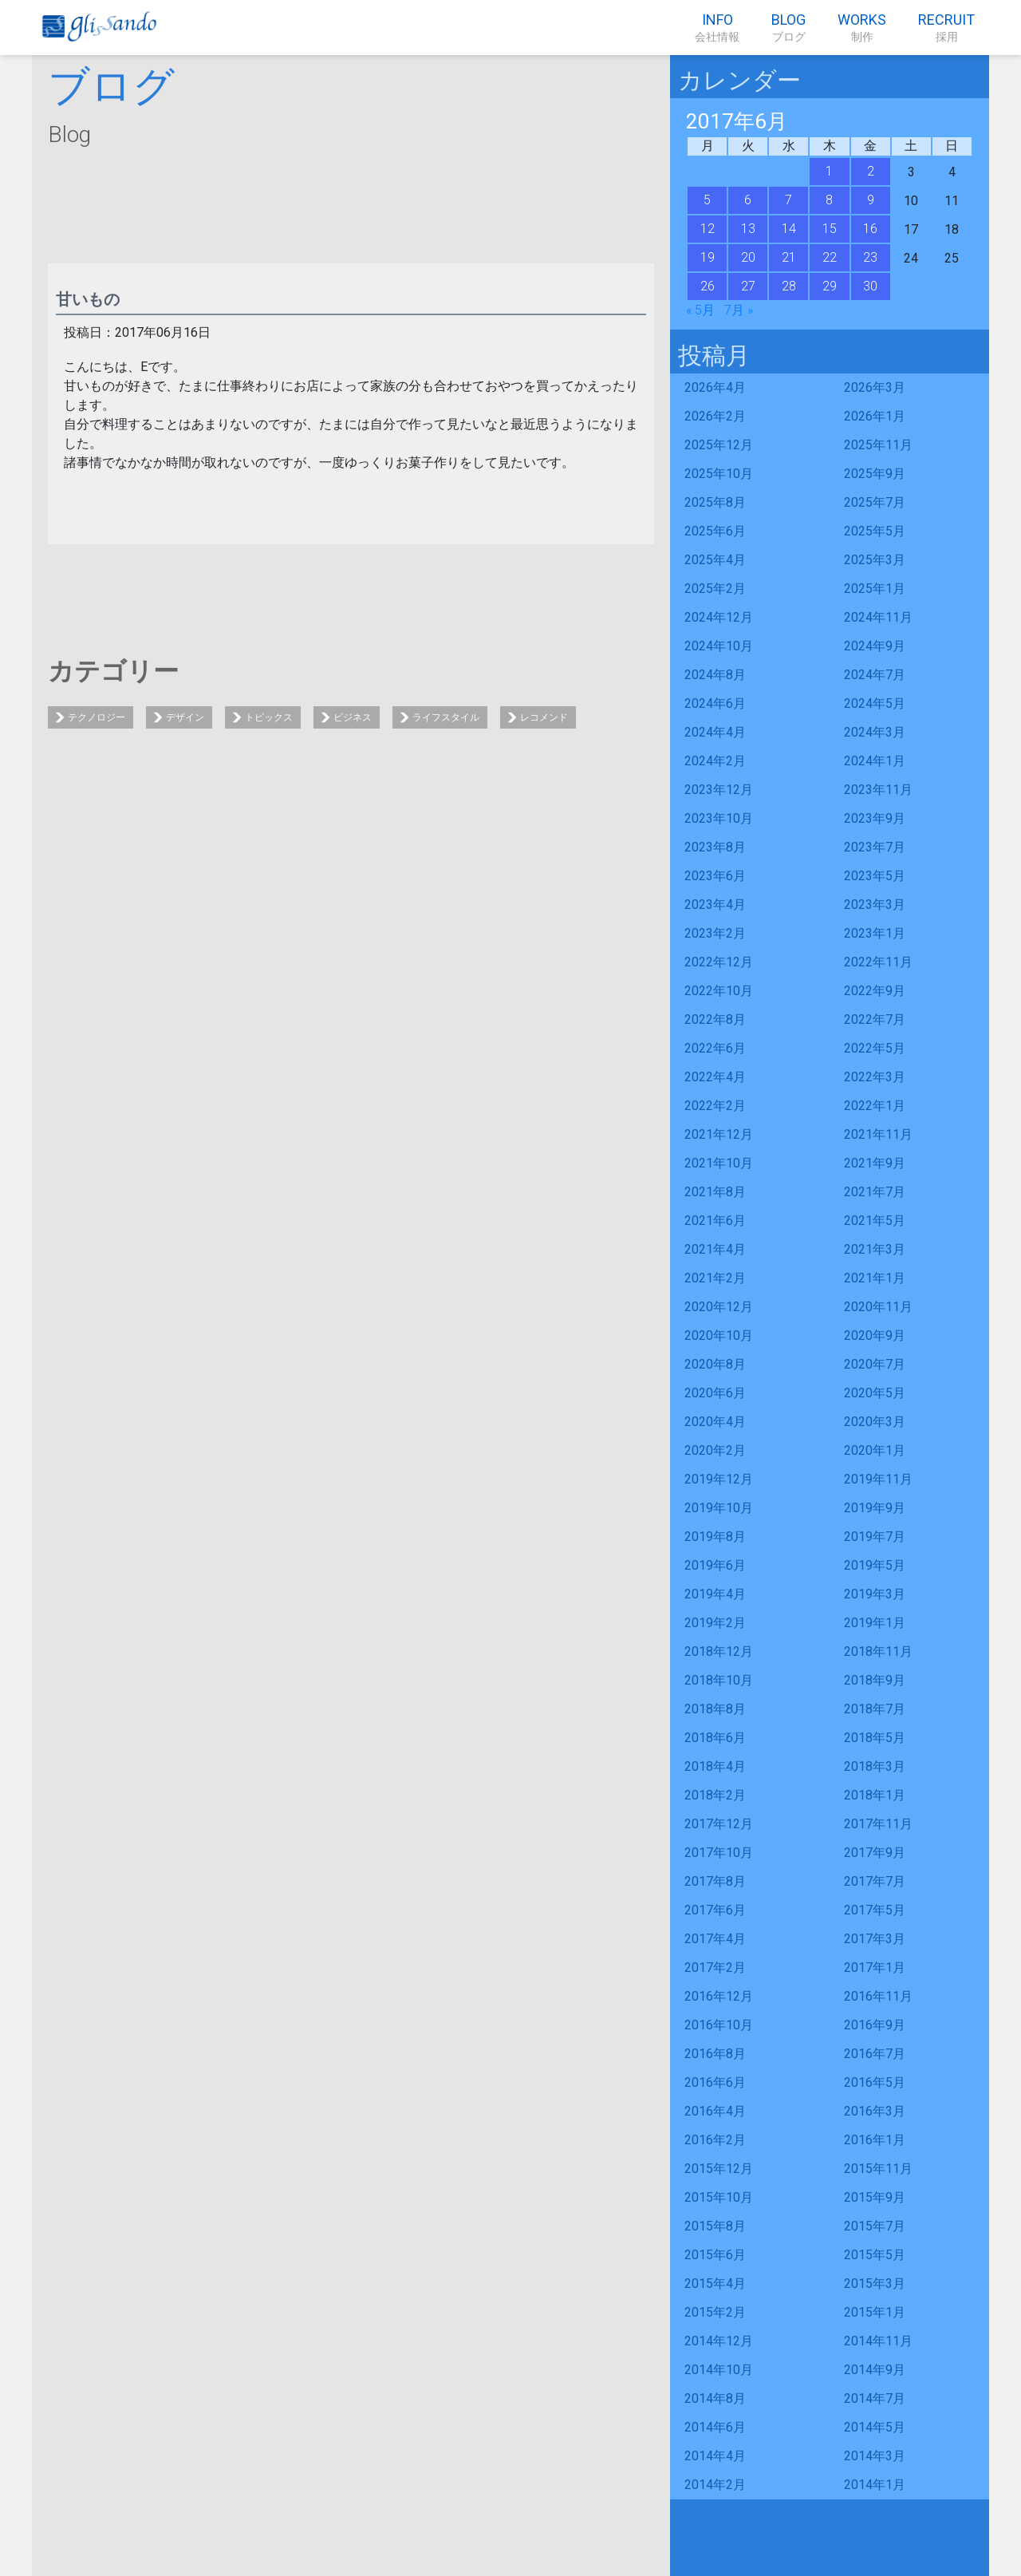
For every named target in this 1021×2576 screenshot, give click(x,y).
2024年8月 (715, 674)
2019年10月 (718, 1507)
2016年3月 (874, 2111)
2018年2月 (715, 1795)
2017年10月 (718, 1852)
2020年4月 (715, 1421)
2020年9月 (874, 1335)
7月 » (738, 310)
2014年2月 (715, 2484)
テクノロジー (96, 717)
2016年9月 (874, 2025)
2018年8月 (715, 1709)
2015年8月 (715, 2226)
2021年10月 (718, 1163)
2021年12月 (718, 1134)
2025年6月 (715, 531)
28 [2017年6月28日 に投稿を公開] (789, 286)
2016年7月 (874, 2053)
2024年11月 (878, 617)
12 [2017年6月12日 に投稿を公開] (707, 228)
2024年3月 (874, 732)
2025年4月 (715, 559)
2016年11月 (878, 1996)
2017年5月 (874, 1910)
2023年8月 (715, 847)
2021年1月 (874, 1278)
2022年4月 (715, 1077)
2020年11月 (878, 1306)
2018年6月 (715, 1737)
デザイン (185, 717)
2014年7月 (874, 2398)
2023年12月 (718, 789)
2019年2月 (715, 1622)
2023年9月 (874, 818)
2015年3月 (874, 2283)
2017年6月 (715, 1910)
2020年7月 (874, 1364)
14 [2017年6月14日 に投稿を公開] (789, 228)
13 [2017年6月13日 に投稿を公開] (748, 228)
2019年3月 (874, 1594)
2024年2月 (715, 760)
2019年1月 (874, 1622)
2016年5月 (874, 2082)
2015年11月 (878, 2168)
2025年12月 (718, 444)
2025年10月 (718, 473)
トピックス (269, 717)
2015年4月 (715, 2283)
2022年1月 (874, 1105)
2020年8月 (715, 1364)
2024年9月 (874, 646)
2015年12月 (718, 2168)
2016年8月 (715, 2053)
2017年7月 (874, 1881)
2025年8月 (715, 502)
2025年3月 (874, 559)
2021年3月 (874, 1249)
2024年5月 (874, 703)
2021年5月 (874, 1220)
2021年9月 (874, 1163)
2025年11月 (878, 444)
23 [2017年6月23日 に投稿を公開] (870, 257)
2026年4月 (715, 387)
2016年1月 (874, 2139)
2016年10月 (718, 2025)
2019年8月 (715, 1536)
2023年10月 (718, 818)
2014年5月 (874, 2427)
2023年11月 (878, 789)
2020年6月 (715, 1393)
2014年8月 (715, 2398)
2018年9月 (874, 1680)
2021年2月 (715, 1278)
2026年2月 (715, 416)
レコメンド (544, 717)
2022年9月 (874, 990)
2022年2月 (715, 1105)
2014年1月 (874, 2484)
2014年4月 (715, 2455)
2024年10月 (718, 646)
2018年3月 (874, 1766)
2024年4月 (715, 732)
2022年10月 (718, 990)
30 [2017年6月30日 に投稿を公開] (870, 286)
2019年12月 (718, 1479)
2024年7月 (874, 674)
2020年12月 (718, 1306)
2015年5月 (874, 2254)
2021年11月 (878, 1134)
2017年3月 (874, 1938)
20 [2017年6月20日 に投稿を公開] (748, 257)
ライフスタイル (445, 717)
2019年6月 (715, 1565)
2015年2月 (715, 2312)
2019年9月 (874, 1507)
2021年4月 (715, 1249)
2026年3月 (874, 387)
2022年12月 (718, 962)
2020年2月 (715, 1450)
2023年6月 (715, 875)
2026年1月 (874, 416)
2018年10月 (718, 1680)
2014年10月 (718, 2369)
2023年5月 (874, 875)
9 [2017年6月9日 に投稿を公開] (870, 199)
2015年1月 (874, 2312)
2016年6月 (715, 2082)
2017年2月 (715, 1967)
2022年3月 (874, 1077)
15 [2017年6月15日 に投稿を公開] (829, 228)
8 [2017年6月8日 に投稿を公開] (829, 199)
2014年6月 (715, 2427)
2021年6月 (715, 1220)
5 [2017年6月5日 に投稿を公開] (707, 199)
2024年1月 (874, 760)
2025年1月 (874, 588)
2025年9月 (874, 473)
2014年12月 (718, 2341)
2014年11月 (878, 2341)
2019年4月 (715, 1594)
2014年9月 (874, 2369)
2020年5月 (874, 1393)
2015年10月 (718, 2197)
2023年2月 (715, 933)
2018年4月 (715, 1766)
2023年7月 (874, 847)
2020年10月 (718, 1335)
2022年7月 (874, 1019)
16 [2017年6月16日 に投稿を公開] (870, 228)
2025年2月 (715, 588)
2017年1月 (874, 1967)
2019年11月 (878, 1479)
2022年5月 (874, 1048)
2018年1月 (874, 1795)
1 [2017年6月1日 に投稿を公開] (829, 171)
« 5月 (700, 310)
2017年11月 (878, 1823)
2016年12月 (718, 1996)
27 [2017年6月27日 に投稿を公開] (748, 286)
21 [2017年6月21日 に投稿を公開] (789, 257)
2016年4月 (715, 2111)
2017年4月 (715, 1938)
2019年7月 (874, 1536)
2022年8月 (715, 1019)
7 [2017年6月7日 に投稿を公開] (788, 199)
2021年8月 (715, 1191)
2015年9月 (874, 2197)
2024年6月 (715, 703)
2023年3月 (874, 904)
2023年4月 (715, 904)
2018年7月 (874, 1709)
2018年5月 (874, 1737)
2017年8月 (715, 1881)
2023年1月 (874, 933)
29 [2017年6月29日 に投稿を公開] (829, 286)
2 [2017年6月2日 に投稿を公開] (870, 171)
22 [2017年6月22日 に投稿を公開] (829, 257)
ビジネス (352, 717)
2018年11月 (878, 1651)
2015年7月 (874, 2226)
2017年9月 (874, 1852)
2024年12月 (718, 617)
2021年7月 (874, 1191)
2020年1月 (874, 1450)
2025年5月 (874, 531)
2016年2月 (715, 2139)
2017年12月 (718, 1823)
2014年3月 (874, 2455)
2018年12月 (718, 1651)
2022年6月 (715, 1048)
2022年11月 (878, 962)
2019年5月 (874, 1565)
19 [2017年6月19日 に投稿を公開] (707, 257)
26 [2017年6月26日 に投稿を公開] (707, 286)
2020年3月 (874, 1421)
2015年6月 (715, 2254)
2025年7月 (874, 502)
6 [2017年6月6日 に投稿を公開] (747, 199)
